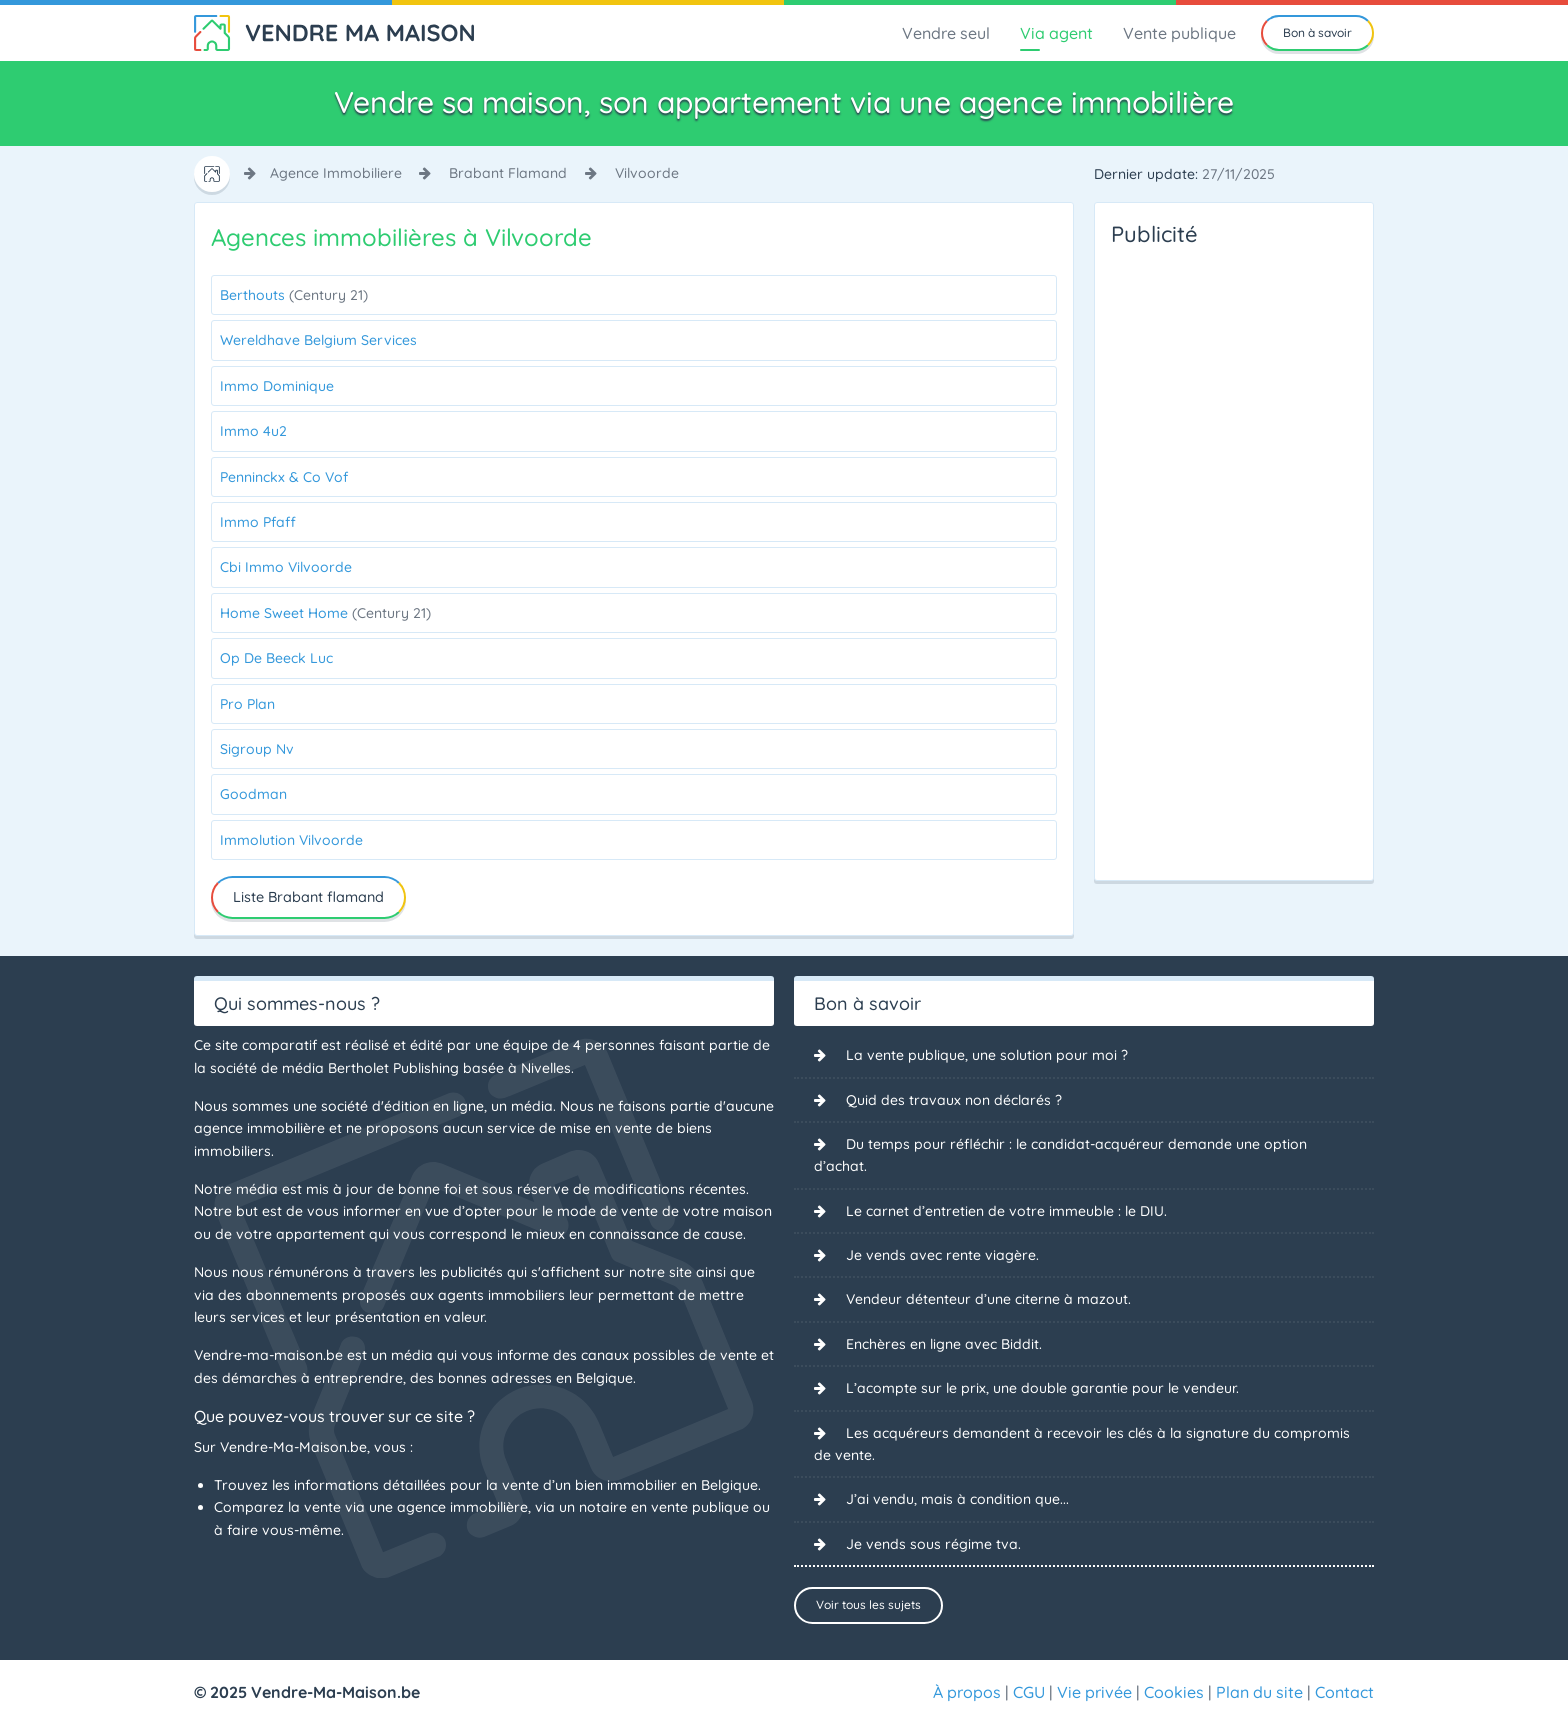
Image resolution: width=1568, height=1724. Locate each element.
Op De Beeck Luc (276, 658)
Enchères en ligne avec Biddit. (944, 1344)
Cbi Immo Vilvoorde (286, 567)
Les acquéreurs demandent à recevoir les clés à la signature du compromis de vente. (1082, 1444)
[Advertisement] (1191, 558)
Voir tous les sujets (868, 1604)
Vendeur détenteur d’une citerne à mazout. (988, 1299)
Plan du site (1259, 1692)
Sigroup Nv (257, 749)
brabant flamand (508, 173)
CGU (1029, 1692)
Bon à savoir (1317, 32)
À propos (967, 1692)
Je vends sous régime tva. (933, 1544)
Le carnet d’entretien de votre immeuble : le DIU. (1006, 1211)
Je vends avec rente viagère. (942, 1255)
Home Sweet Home (325, 613)
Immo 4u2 (253, 431)
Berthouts (294, 295)
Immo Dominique (277, 386)
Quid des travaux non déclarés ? (954, 1100)
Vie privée (1094, 1692)
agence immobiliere (336, 173)
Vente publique (1179, 33)
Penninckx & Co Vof (284, 477)
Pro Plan (247, 704)
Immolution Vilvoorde (291, 840)
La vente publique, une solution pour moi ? (987, 1055)
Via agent (1056, 33)
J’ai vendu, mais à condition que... (957, 1499)
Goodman (253, 794)
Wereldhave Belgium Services (318, 340)
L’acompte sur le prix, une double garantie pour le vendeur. (1042, 1388)
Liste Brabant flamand (308, 897)
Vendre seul (946, 33)
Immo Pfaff (258, 522)
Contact (1344, 1692)
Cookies (1174, 1692)
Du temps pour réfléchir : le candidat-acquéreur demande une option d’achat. (1060, 1155)
